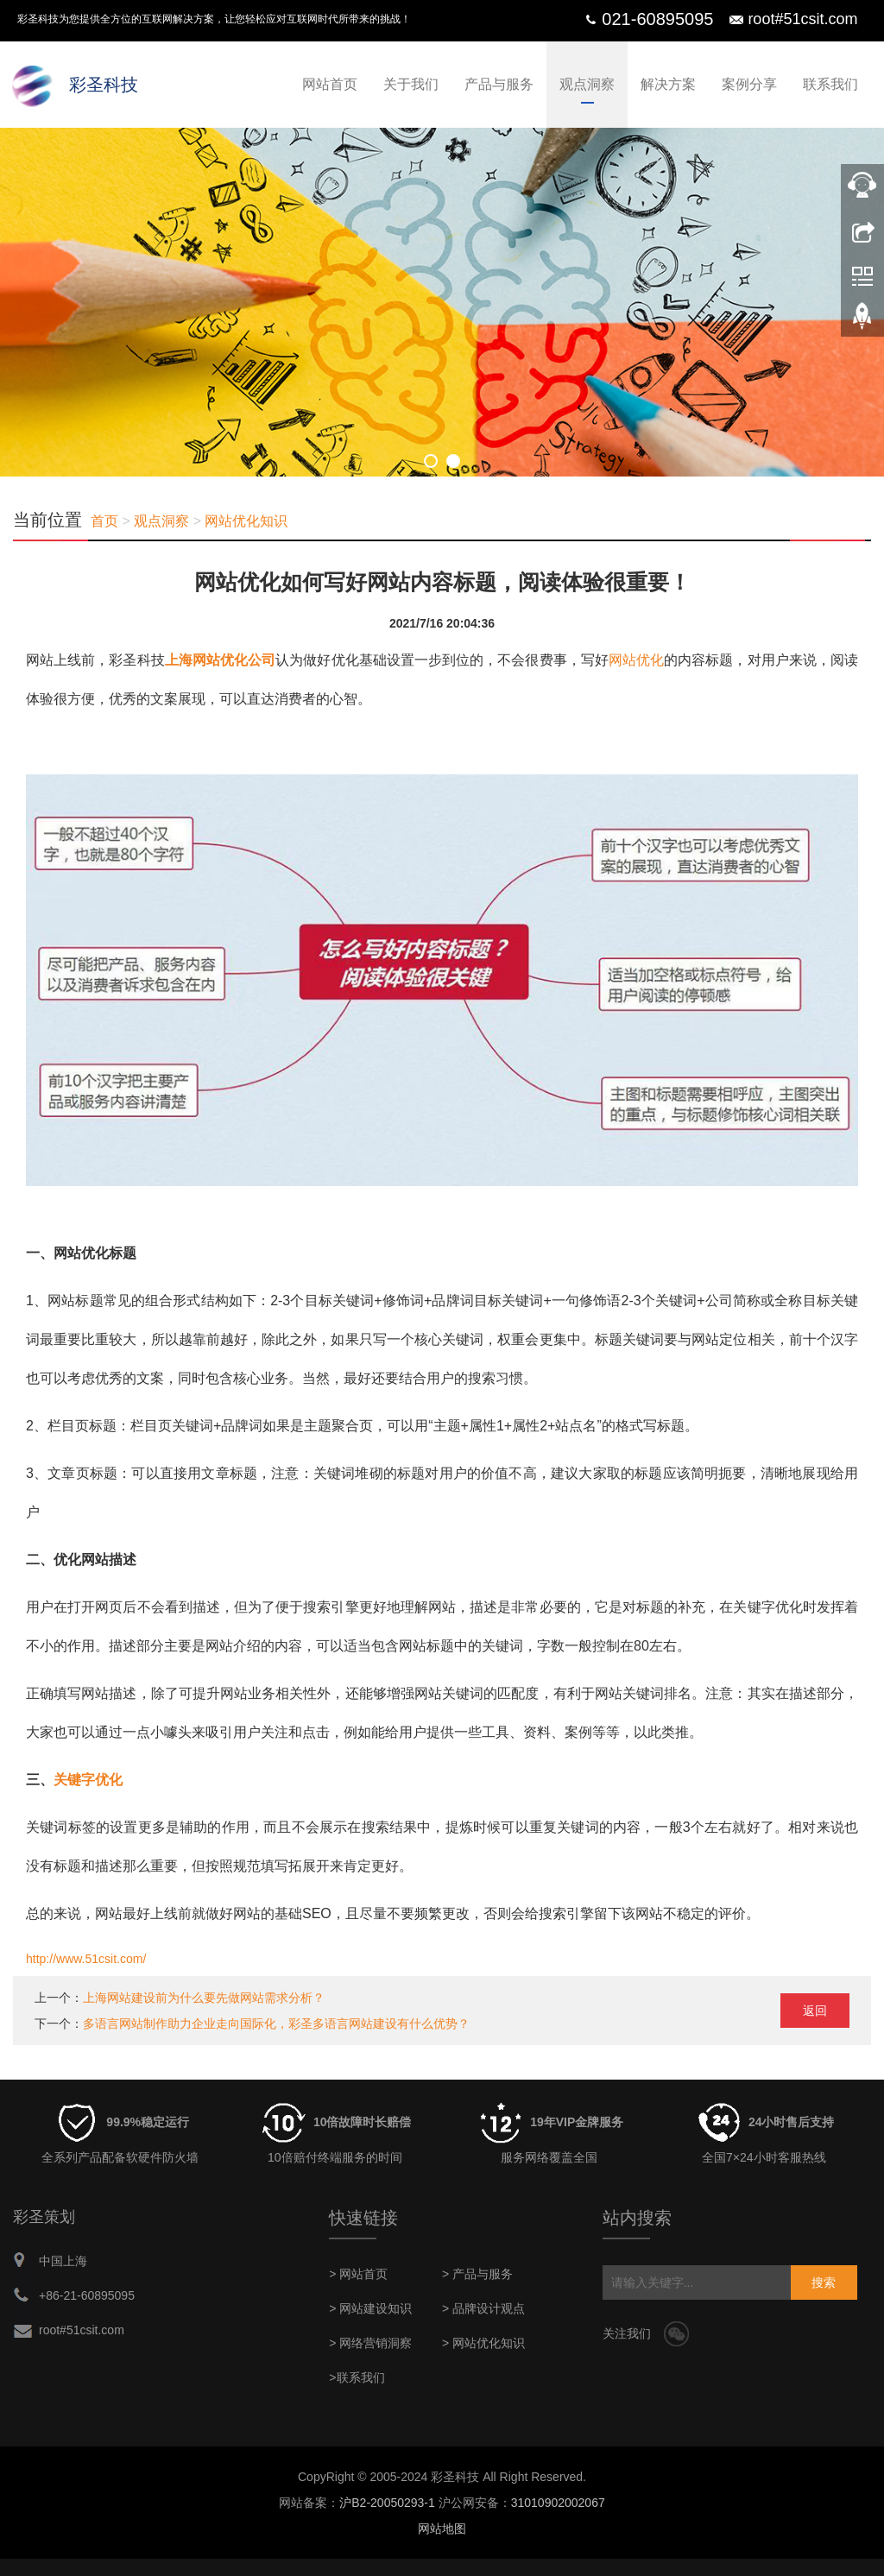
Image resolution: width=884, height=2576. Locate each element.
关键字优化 (88, 1779)
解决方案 (668, 84)
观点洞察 (587, 84)
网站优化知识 (246, 521)
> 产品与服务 (477, 2274)
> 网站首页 (358, 2274)
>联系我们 (356, 2377)
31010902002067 (558, 2503)
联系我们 (830, 84)
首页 (104, 521)
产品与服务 (499, 84)
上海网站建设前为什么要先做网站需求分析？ (204, 1998)
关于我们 (411, 84)
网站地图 (442, 2528)
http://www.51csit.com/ (86, 1959)
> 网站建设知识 (370, 2308)
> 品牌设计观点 (483, 2308)
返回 (815, 2010)
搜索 (823, 2282)
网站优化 (636, 660)
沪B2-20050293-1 (387, 2503)
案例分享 (749, 84)
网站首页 (329, 84)
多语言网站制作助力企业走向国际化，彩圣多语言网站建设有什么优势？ (276, 2023)
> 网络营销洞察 (370, 2343)
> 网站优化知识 (483, 2343)
